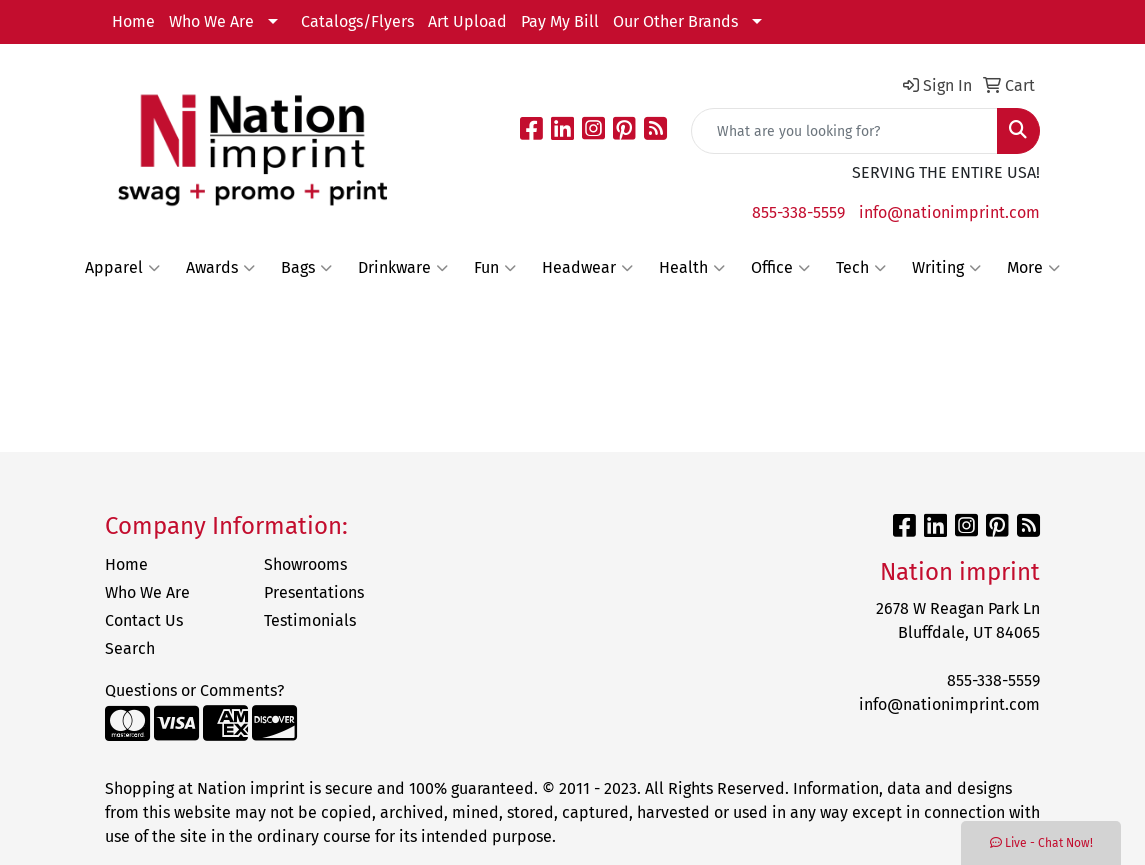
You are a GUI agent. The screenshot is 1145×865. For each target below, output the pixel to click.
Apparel (122, 268)
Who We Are (211, 21)
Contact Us (144, 620)
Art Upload (467, 21)
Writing (946, 268)
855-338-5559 (798, 212)
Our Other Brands (675, 21)
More (1033, 268)
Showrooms (305, 564)
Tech (861, 268)
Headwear (587, 268)
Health (692, 268)
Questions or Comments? (194, 690)
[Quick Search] (844, 131)
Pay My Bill (560, 21)
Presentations (314, 592)
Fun (495, 268)
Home (133, 21)
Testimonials (310, 620)
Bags (306, 268)
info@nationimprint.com (949, 212)
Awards (220, 268)
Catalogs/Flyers (357, 21)
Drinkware (403, 268)
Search (130, 648)
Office (780, 268)
